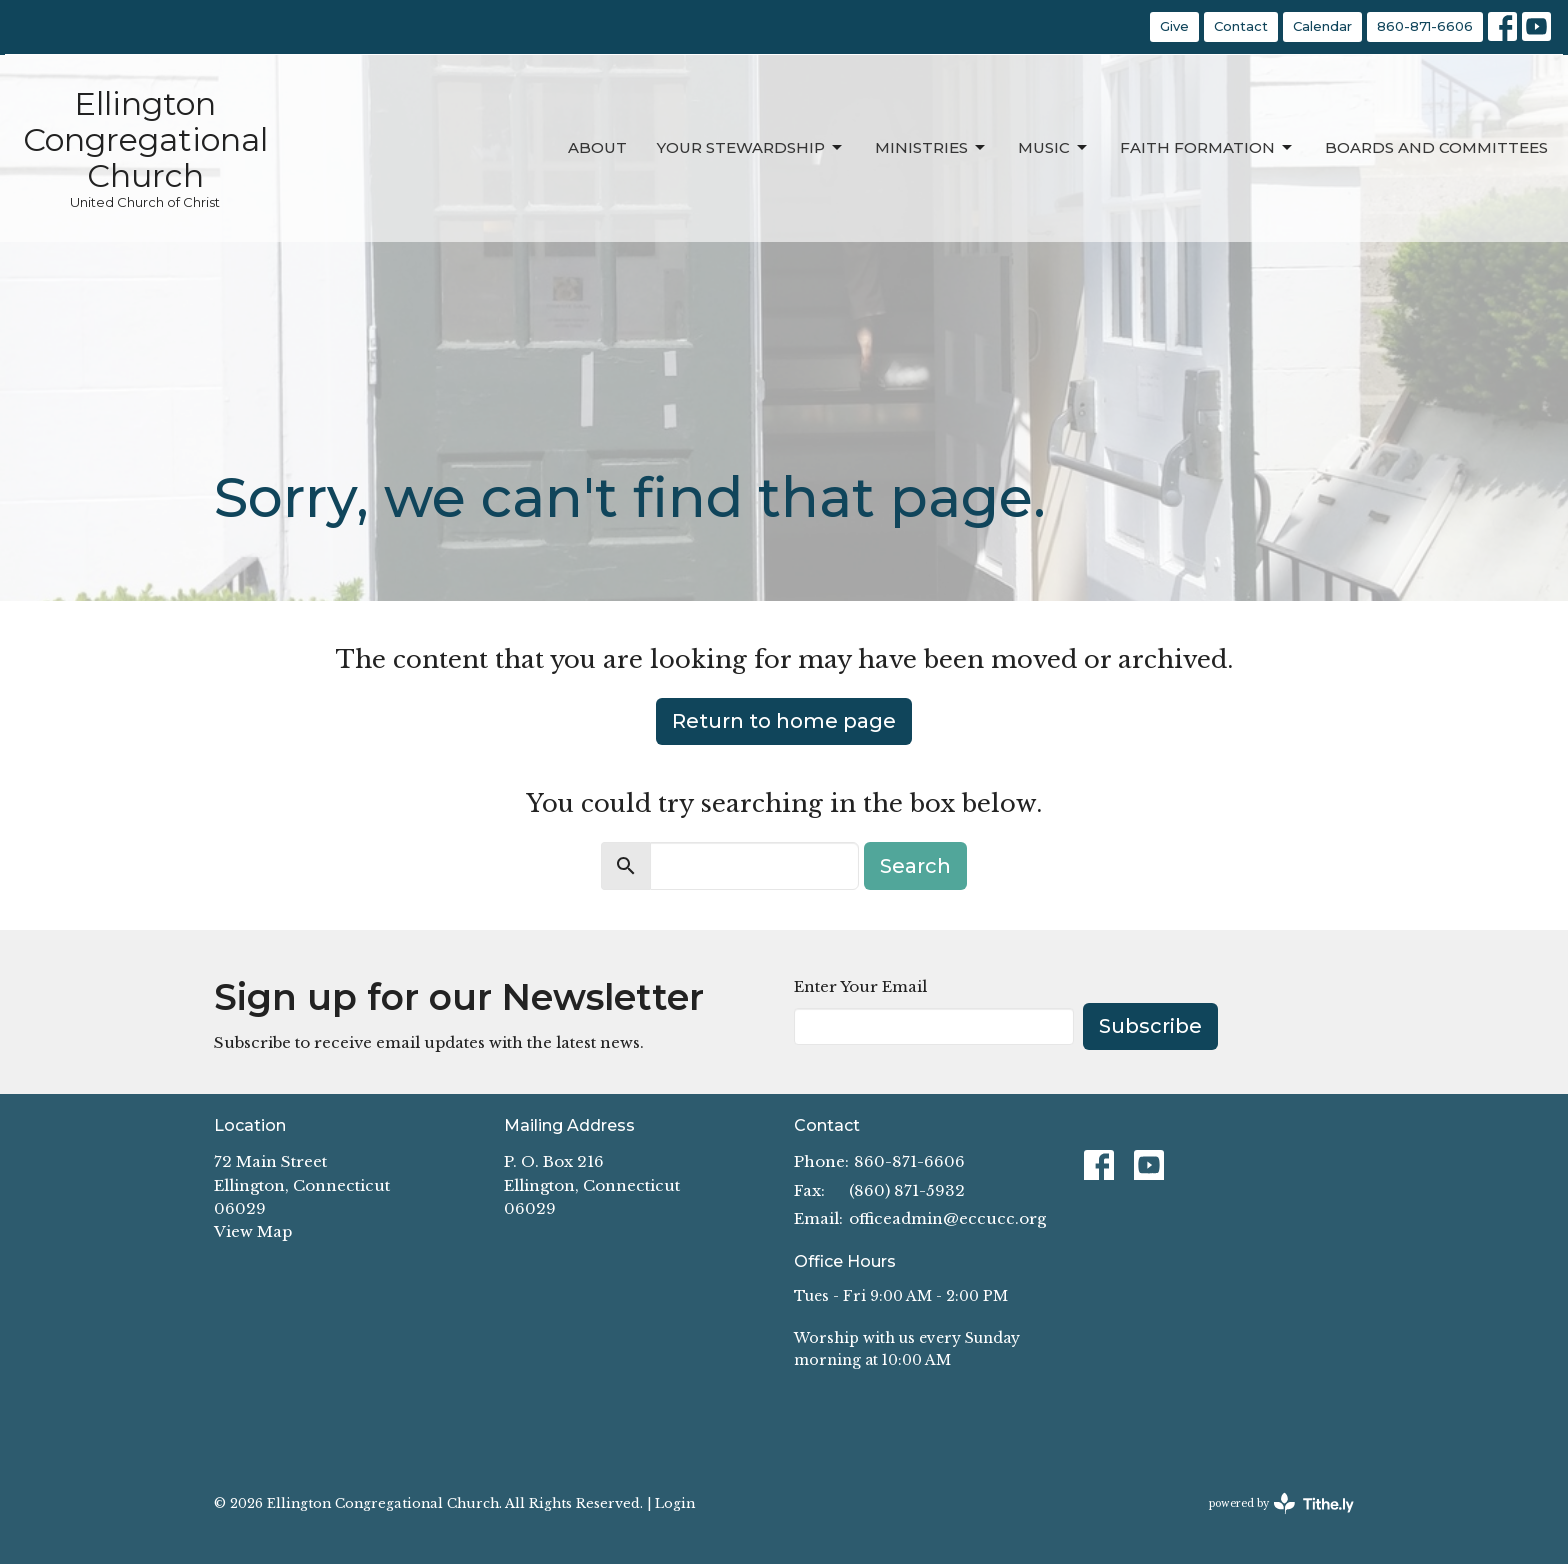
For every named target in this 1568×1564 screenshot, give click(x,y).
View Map (253, 1231)
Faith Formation (1207, 148)
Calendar (1322, 26)
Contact (1241, 26)
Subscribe (1150, 1026)
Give (1174, 26)
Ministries (931, 148)
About (597, 147)
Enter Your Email (860, 986)
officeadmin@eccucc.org (947, 1218)
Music (1054, 148)
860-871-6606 (1425, 26)
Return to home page (784, 721)
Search (915, 866)
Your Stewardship (751, 148)
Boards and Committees (1436, 147)
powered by (1281, 1503)
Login (675, 1503)
